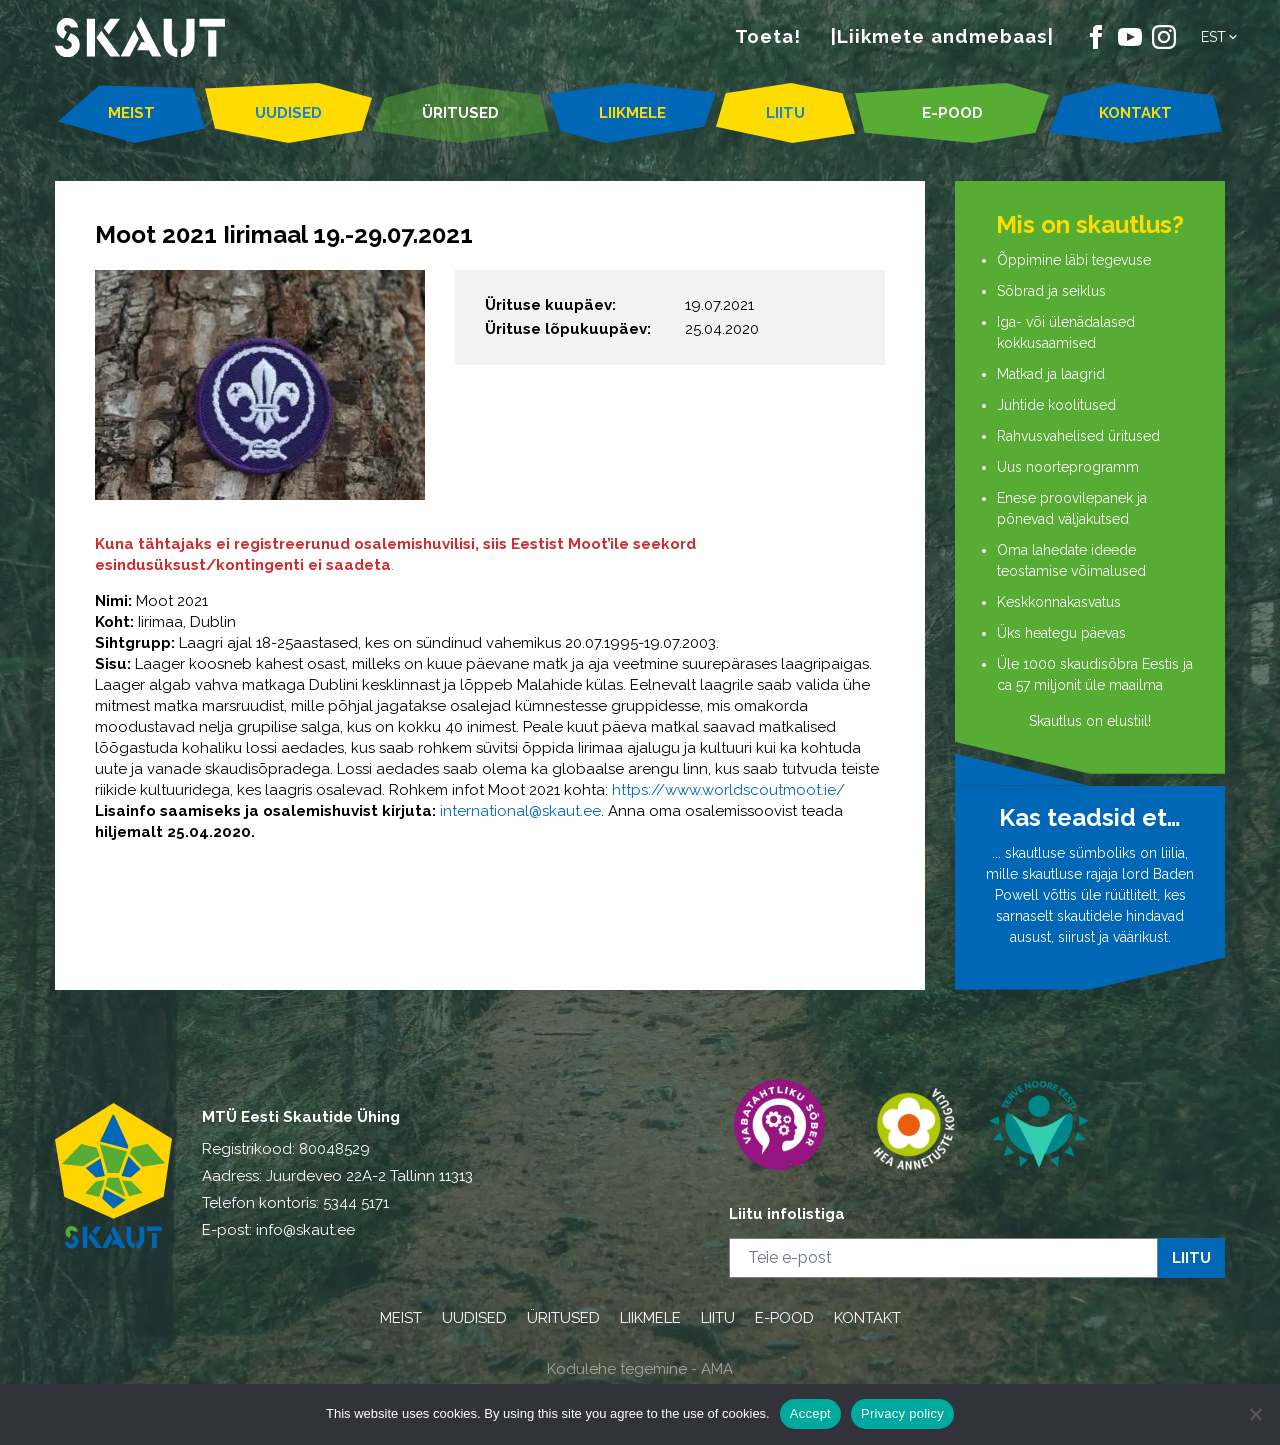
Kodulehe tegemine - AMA (640, 1369)
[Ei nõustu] (1255, 1414)
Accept (810, 1413)
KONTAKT (1135, 113)
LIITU (785, 113)
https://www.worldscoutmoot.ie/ (728, 790)
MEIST (131, 113)
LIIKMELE (632, 113)
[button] (1220, 37)
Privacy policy (902, 1413)
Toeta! (768, 36)
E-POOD (952, 113)
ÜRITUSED (460, 113)
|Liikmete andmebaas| (942, 36)
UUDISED (288, 113)
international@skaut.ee (520, 811)
